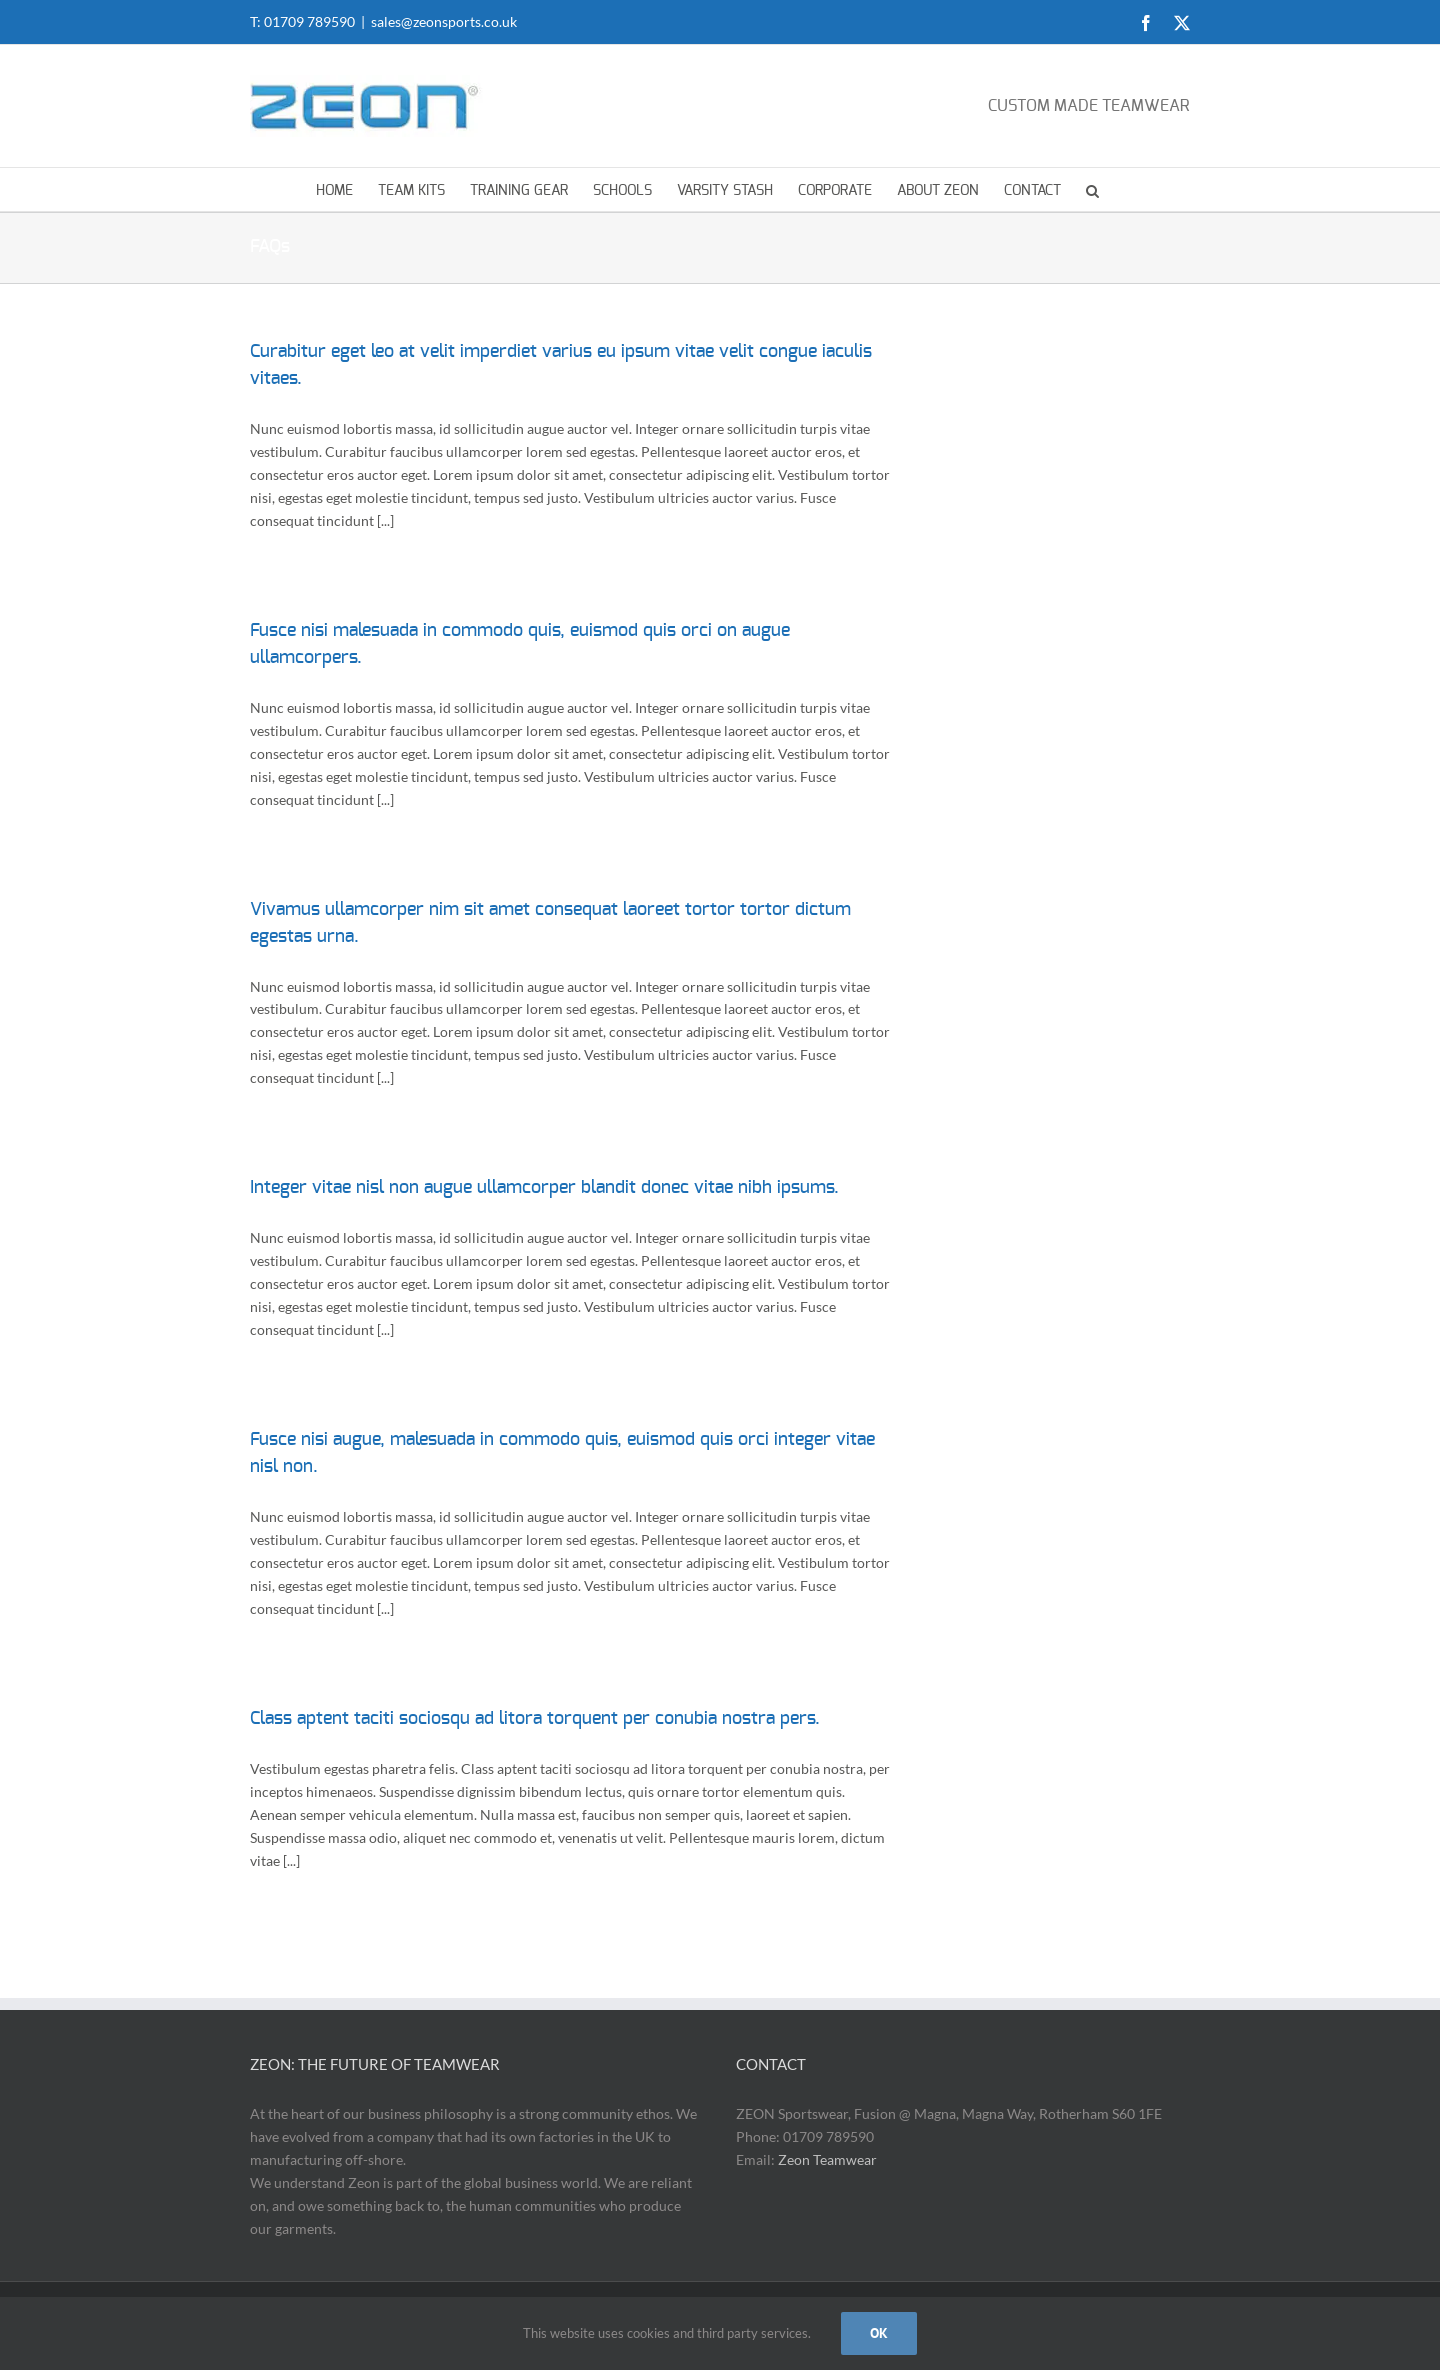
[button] (1092, 189)
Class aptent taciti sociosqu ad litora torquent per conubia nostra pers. (535, 1719)
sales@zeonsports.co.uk (444, 21)
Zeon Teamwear (827, 2159)
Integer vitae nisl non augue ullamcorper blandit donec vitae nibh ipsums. (544, 1188)
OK (879, 2333)
